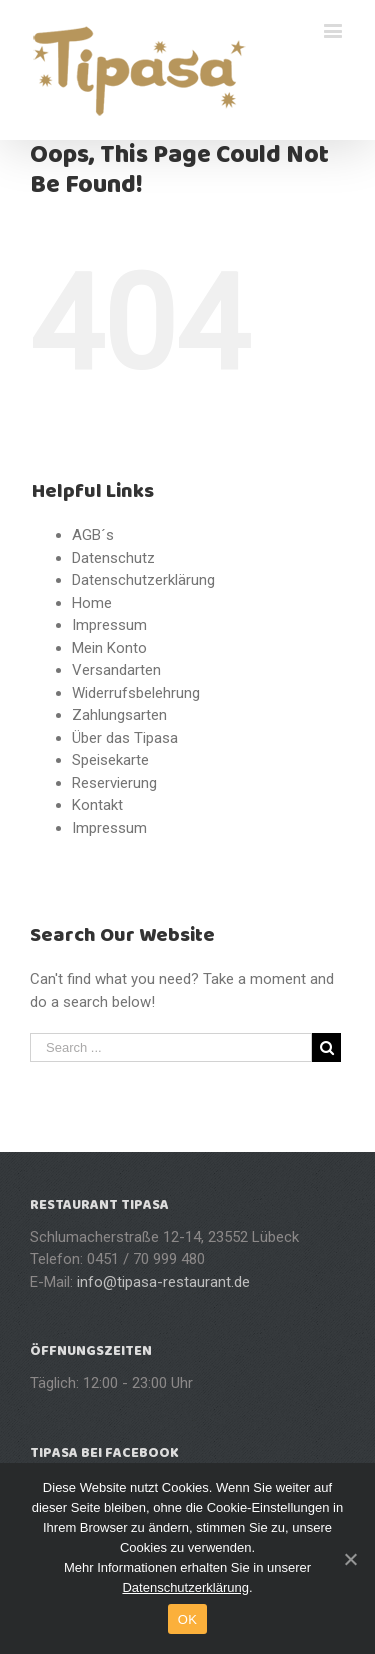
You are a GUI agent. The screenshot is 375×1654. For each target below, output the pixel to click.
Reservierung (114, 783)
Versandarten (116, 670)
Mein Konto (109, 648)
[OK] (350, 1559)
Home (92, 603)
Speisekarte (110, 760)
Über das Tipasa (125, 738)
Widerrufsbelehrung (136, 693)
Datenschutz (113, 558)
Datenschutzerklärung (143, 580)
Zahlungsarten (119, 715)
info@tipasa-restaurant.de (163, 1282)
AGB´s (93, 535)
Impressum (109, 625)
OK (187, 1619)
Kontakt (97, 805)
